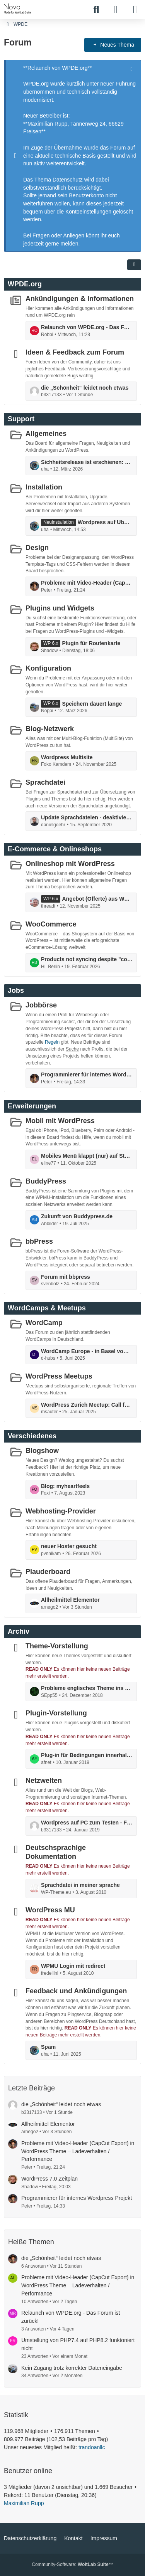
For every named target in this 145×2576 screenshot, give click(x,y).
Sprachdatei (45, 782)
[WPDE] (17, 8)
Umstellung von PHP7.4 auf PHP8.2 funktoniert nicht (78, 2344)
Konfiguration (48, 668)
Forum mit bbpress (65, 1276)
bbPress (39, 1241)
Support (21, 419)
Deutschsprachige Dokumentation (56, 1852)
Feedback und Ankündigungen (76, 1991)
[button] (134, 264)
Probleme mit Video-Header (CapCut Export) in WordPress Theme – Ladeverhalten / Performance (87, 583)
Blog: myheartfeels (65, 1486)
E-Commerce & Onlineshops (55, 849)
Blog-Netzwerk (50, 729)
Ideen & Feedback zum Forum (75, 352)
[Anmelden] (115, 9)
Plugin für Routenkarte (91, 643)
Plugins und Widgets (60, 608)
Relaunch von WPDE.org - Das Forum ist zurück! (87, 327)
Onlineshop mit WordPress (70, 864)
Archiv (18, 1631)
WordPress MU (50, 1910)
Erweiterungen (32, 1106)
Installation (44, 487)
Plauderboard (48, 1571)
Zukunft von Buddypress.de (77, 1216)
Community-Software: (72, 2564)
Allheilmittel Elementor (70, 1600)
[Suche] (96, 9)
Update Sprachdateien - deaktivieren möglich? (87, 817)
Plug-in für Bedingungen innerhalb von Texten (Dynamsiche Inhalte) (87, 1755)
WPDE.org (25, 284)
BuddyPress (46, 1181)
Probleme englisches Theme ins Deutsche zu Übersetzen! (87, 1688)
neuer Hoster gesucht (69, 1546)
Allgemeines (46, 433)
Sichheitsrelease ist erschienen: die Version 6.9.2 (87, 462)
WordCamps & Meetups (47, 1308)
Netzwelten (44, 1780)
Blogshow (42, 1450)
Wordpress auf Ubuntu (105, 522)
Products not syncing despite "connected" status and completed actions (87, 959)
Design (37, 548)
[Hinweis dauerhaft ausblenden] (132, 68)
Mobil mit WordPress (60, 1121)
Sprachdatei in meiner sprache (80, 1885)
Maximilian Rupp (24, 2503)
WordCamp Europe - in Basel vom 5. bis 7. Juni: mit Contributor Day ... (87, 1351)
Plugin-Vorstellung (56, 1713)
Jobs (16, 990)
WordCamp (44, 1323)
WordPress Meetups (59, 1376)
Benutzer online (28, 2471)
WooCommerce (51, 924)
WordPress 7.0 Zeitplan (49, 2179)
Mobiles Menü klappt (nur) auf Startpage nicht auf (87, 1156)
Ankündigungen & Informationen (80, 299)
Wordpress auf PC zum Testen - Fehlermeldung (87, 1822)
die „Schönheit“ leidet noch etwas (84, 387)
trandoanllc (91, 2447)
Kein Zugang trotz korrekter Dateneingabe (71, 2368)
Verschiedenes (32, 1436)
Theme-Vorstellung (57, 1646)
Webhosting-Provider (61, 1511)
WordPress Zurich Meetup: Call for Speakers (87, 1404)
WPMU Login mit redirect (73, 1966)
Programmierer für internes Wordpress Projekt (87, 1074)
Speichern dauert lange (92, 703)
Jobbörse (41, 1005)
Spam (48, 2047)
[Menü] (135, 9)
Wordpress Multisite (67, 757)
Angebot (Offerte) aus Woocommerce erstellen (97, 899)
